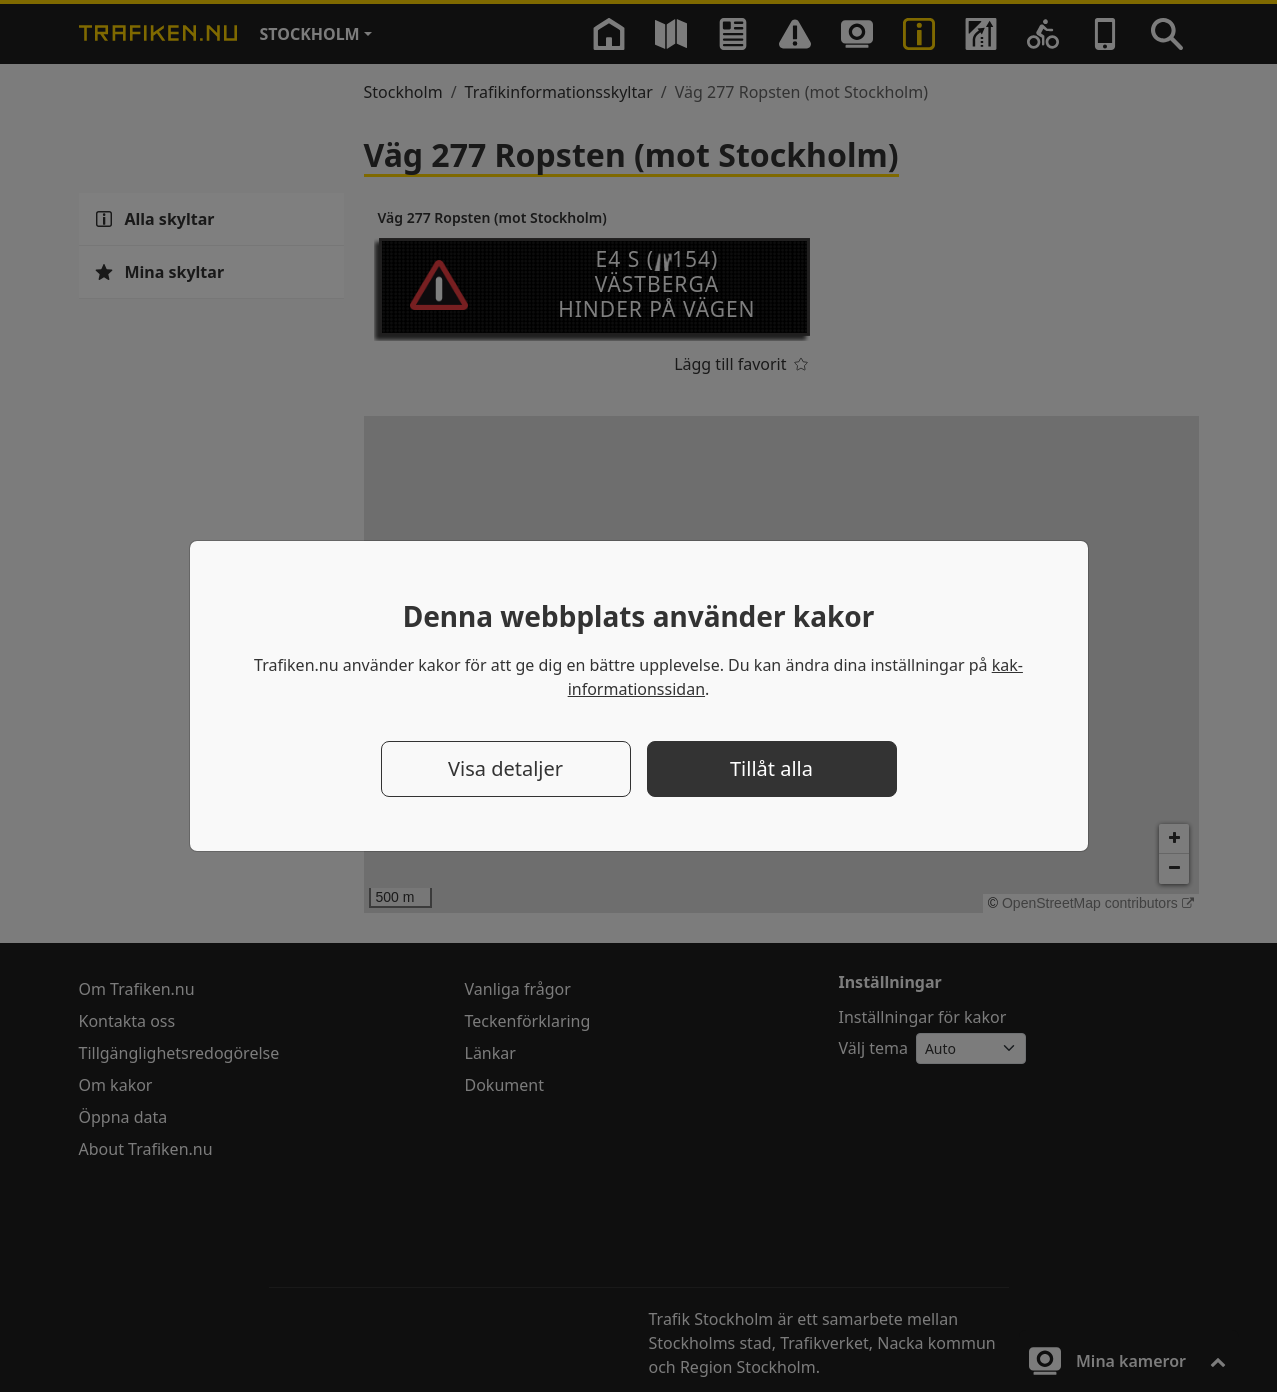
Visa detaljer (505, 768)
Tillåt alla (771, 768)
